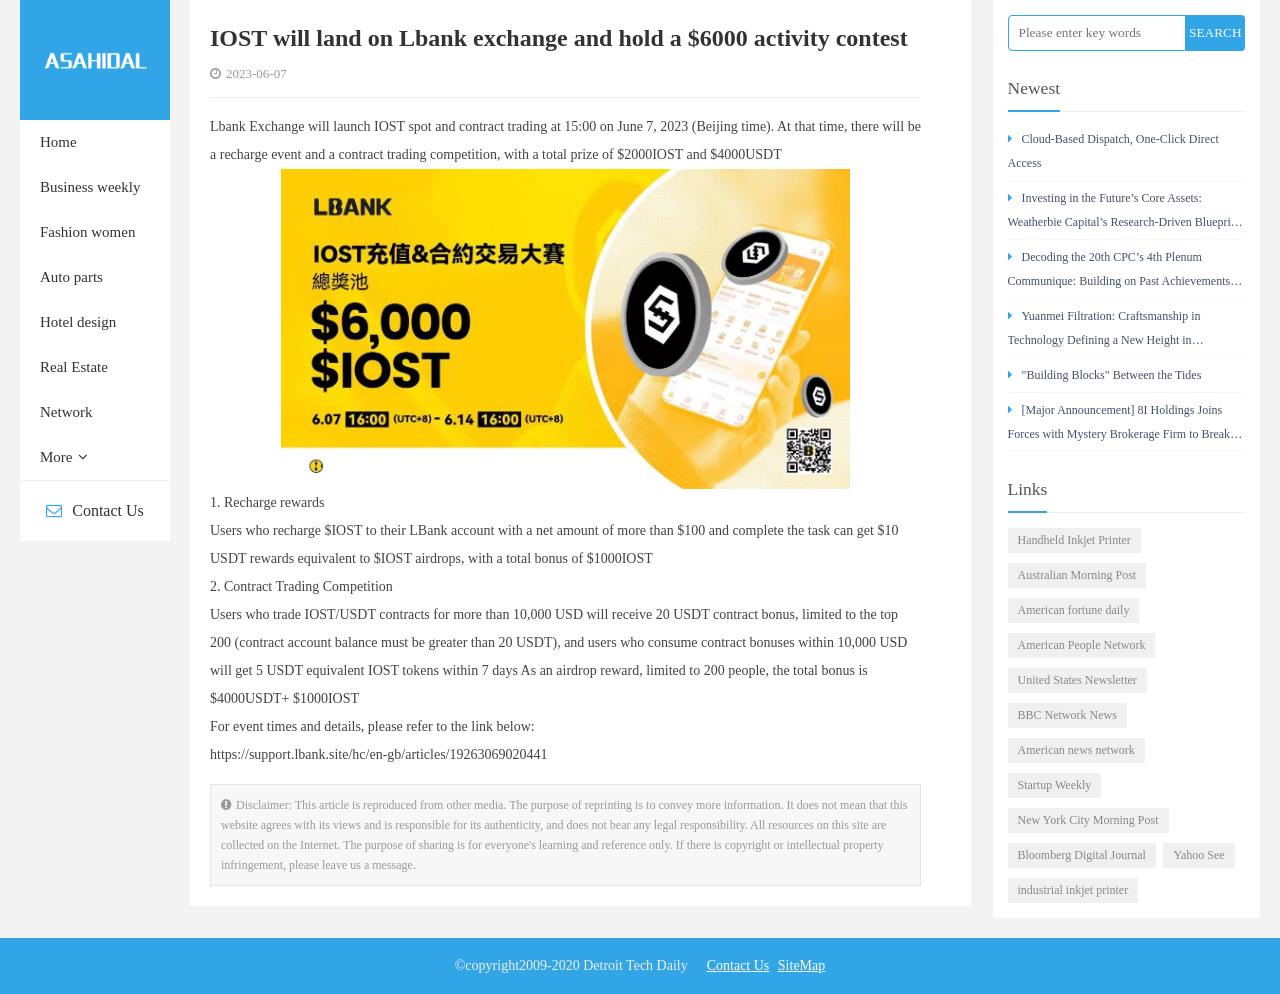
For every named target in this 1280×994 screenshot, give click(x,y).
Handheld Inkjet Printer (1074, 540)
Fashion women (87, 232)
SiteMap (801, 965)
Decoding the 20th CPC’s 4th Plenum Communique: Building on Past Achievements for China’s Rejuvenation (1119, 274)
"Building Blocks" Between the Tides (1105, 375)
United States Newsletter (1077, 680)
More (64, 457)
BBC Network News (1067, 715)
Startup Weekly (1055, 785)
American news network (1076, 750)
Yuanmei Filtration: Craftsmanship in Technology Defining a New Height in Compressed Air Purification (1104, 333)
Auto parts (71, 277)
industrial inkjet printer (1073, 890)
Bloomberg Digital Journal (1082, 855)
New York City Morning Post (1088, 820)
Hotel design (78, 322)
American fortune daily (1074, 610)
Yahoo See (1198, 855)
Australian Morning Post (1077, 575)
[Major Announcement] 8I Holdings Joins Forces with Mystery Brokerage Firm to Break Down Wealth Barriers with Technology (1119, 427)
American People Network (1082, 645)
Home (58, 142)
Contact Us (95, 510)
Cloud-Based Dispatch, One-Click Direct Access (1113, 151)
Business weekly (90, 187)
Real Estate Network (74, 389)
